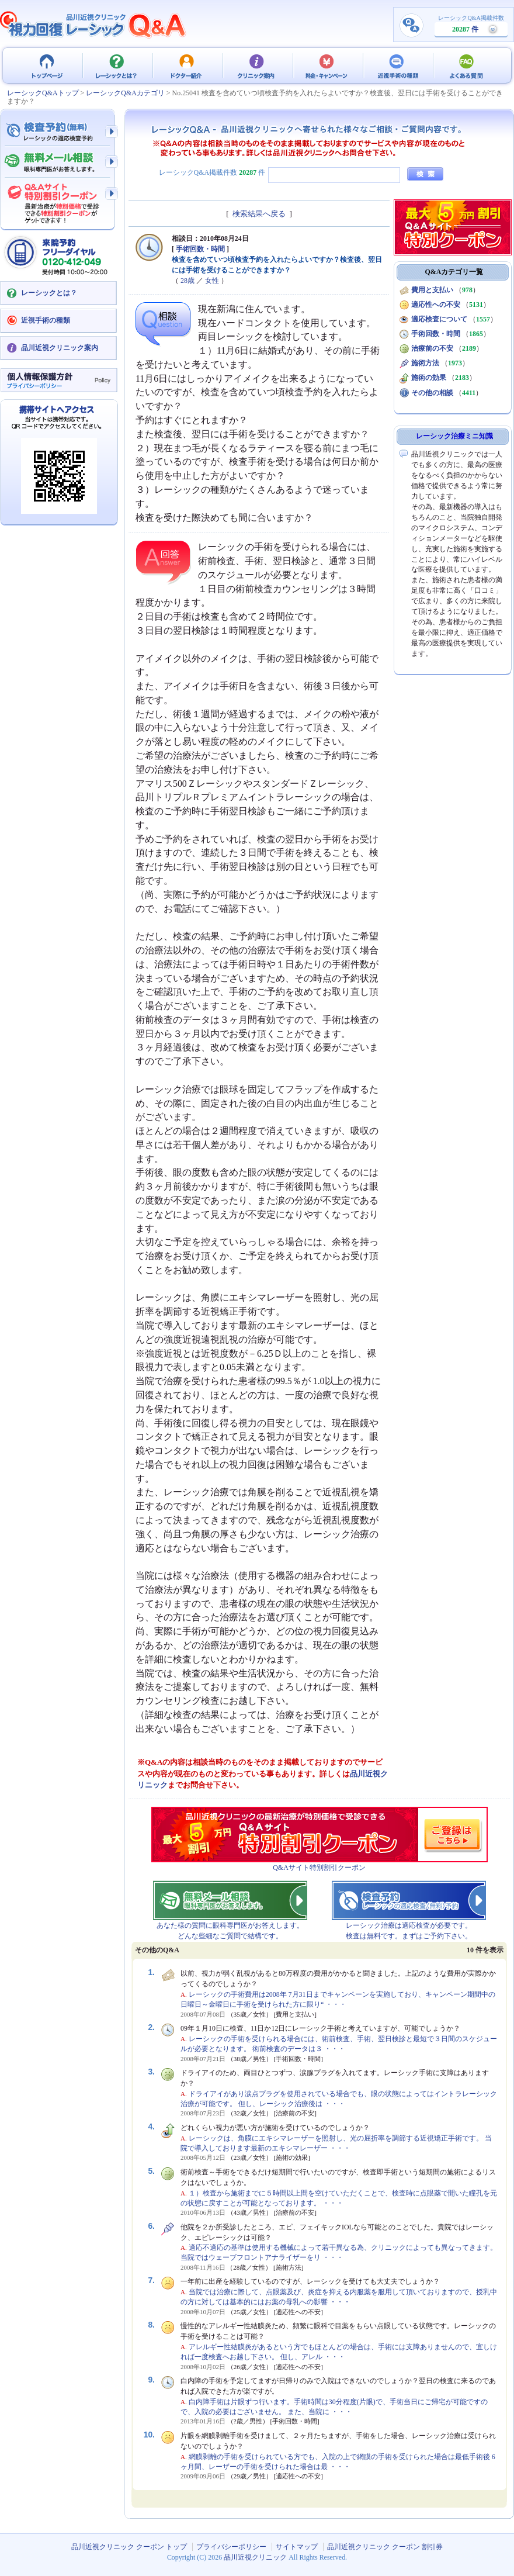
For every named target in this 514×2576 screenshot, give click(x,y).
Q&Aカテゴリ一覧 (454, 272)
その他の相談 (432, 393)
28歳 (187, 280)
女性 (212, 280)
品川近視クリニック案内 (59, 348)
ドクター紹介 (187, 65)
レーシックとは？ (117, 65)
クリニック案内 (257, 65)
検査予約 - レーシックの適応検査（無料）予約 (58, 131)
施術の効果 (428, 378)
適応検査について (439, 319)
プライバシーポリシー (231, 2547)
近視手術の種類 (397, 65)
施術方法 (425, 363)
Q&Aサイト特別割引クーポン (319, 1867)
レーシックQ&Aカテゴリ (125, 93)
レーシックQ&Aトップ (43, 93)
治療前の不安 (432, 348)
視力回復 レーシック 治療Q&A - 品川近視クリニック (93, 24)
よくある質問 (467, 65)
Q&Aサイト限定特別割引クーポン (58, 199)
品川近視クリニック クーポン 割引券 (385, 2547)
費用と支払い (432, 290)
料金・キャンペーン (327, 65)
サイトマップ (297, 2547)
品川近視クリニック (255, 2557)
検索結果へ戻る (259, 213)
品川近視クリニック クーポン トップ (47, 65)
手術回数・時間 (200, 249)
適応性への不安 (435, 304)
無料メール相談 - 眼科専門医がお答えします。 (58, 162)
